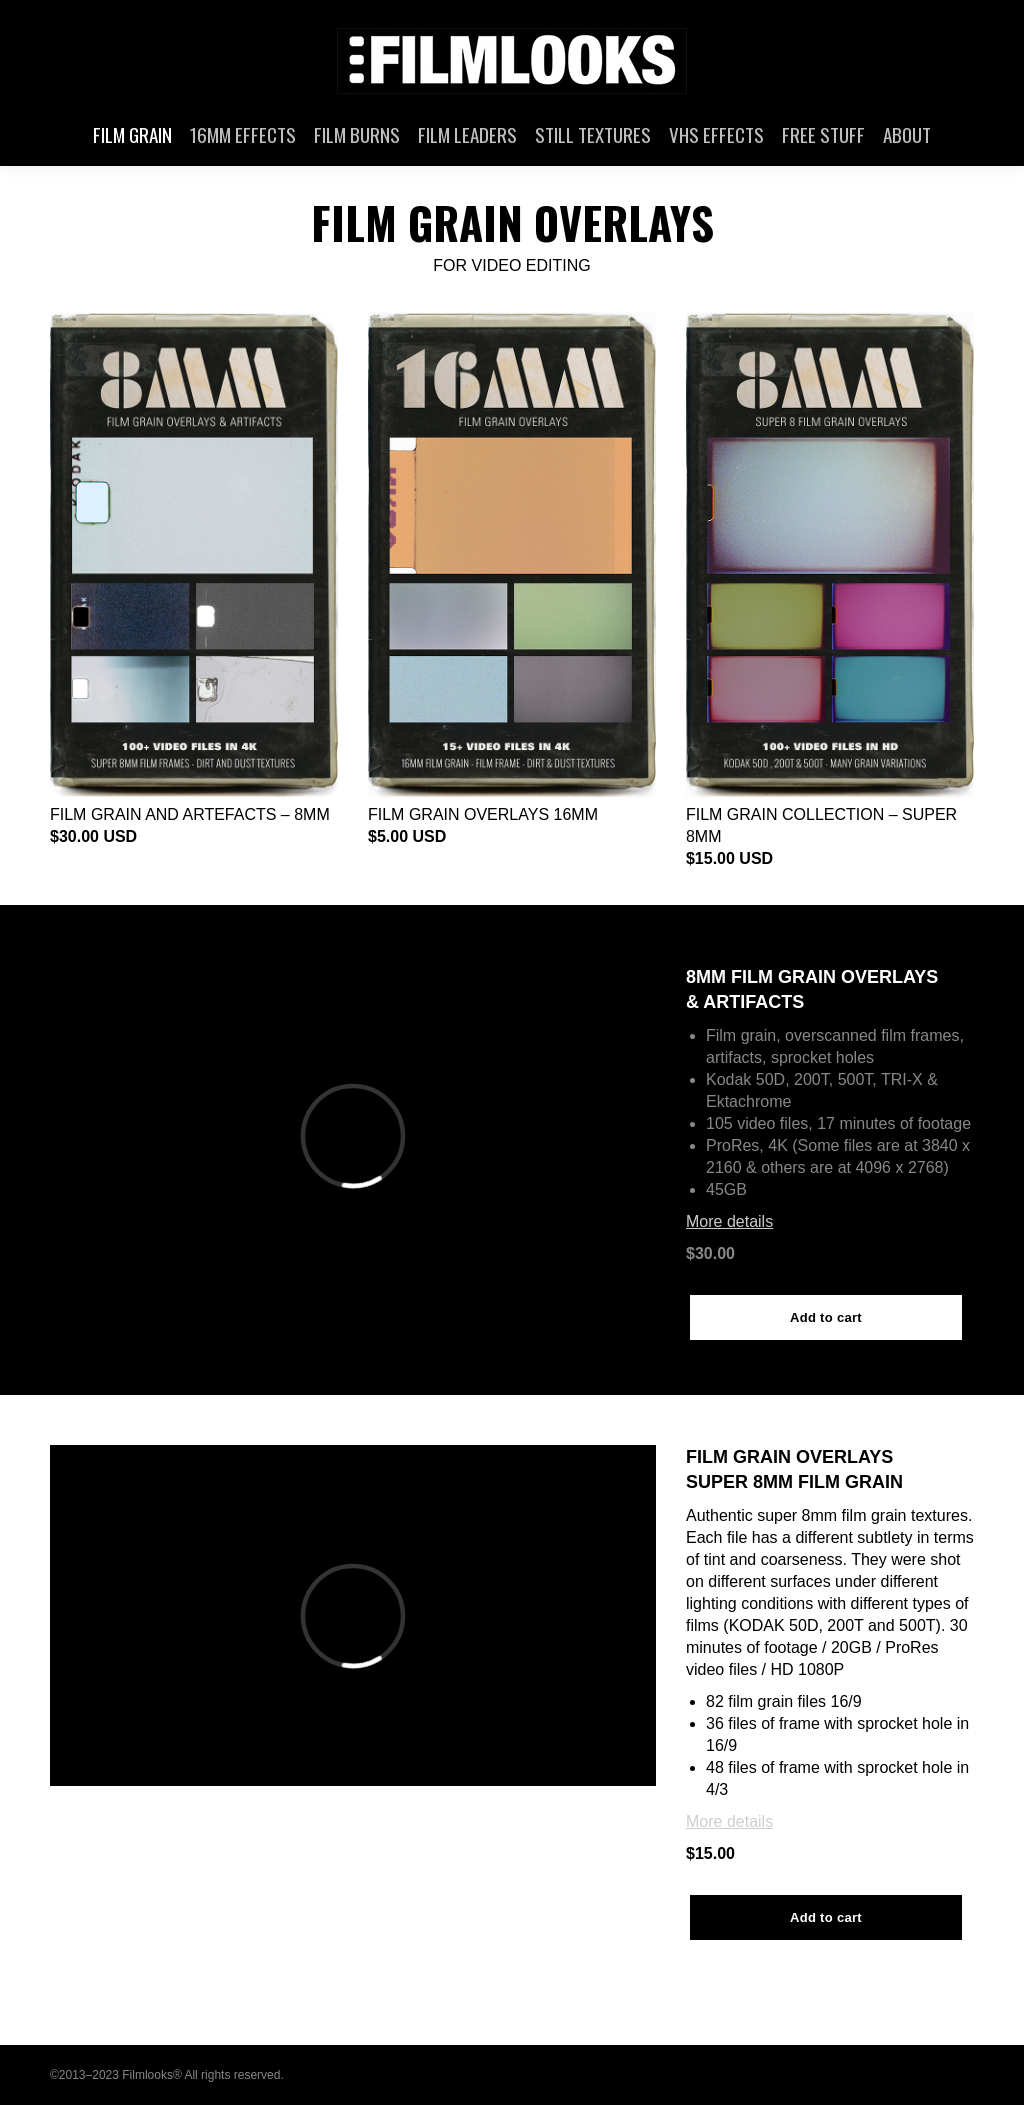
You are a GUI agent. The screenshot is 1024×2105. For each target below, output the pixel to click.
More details (729, 1221)
